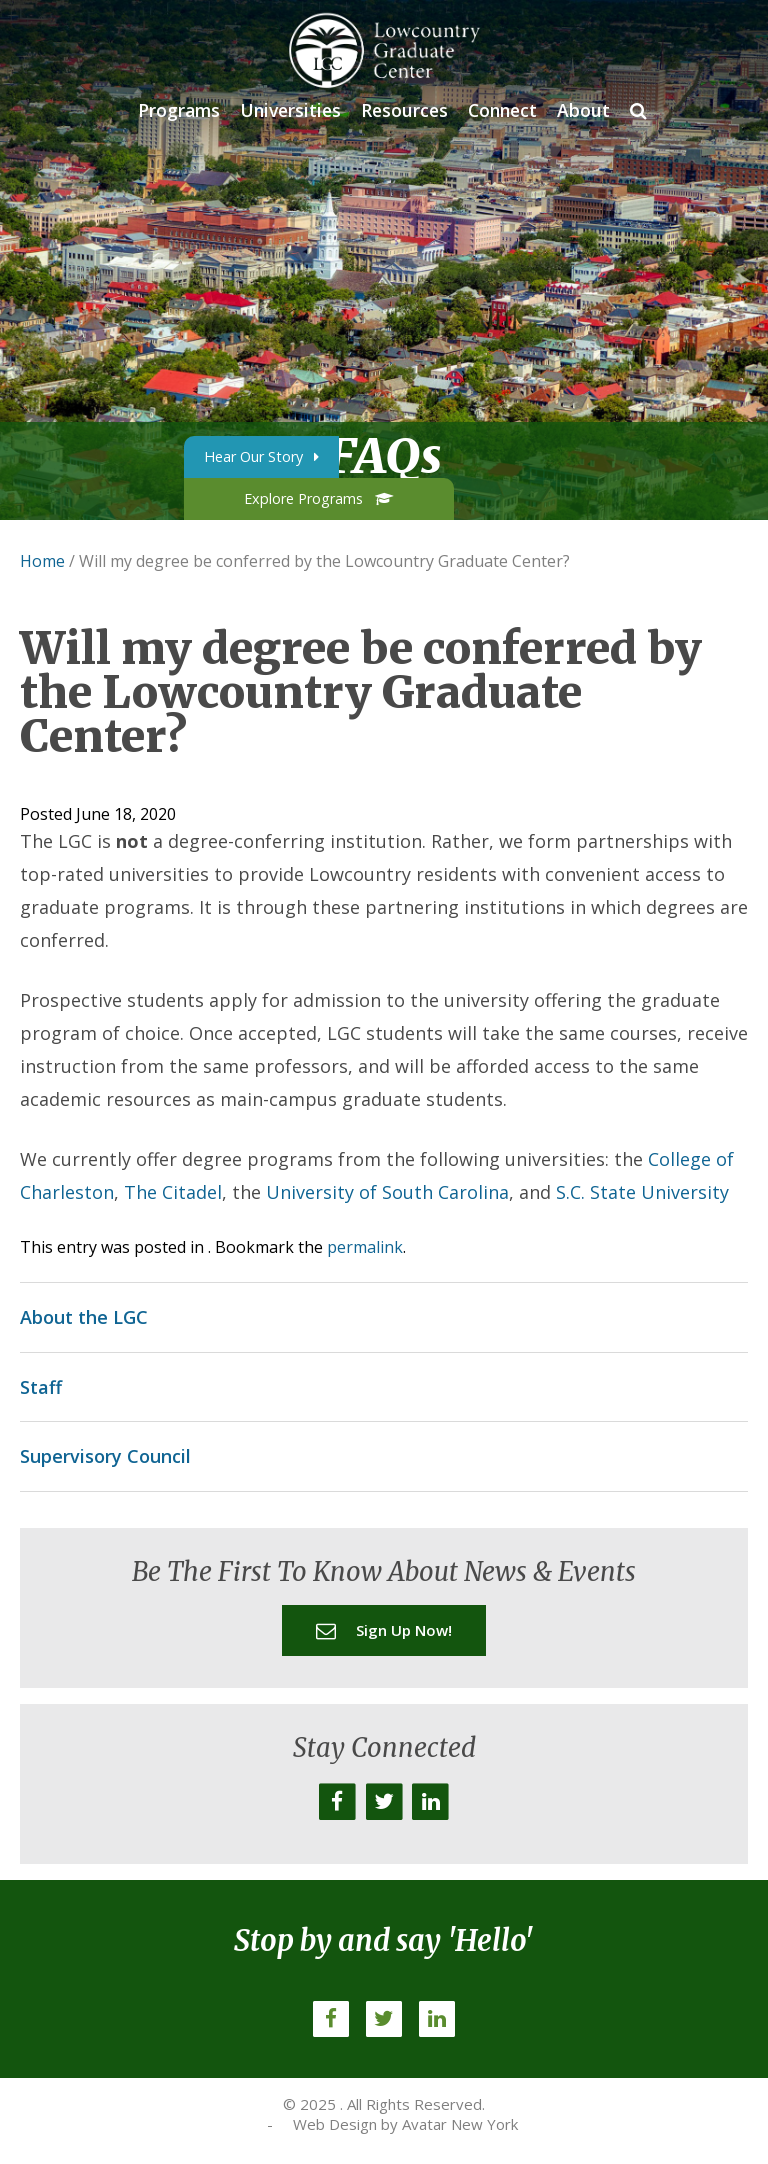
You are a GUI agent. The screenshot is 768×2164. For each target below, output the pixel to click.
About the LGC (84, 1317)
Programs (179, 110)
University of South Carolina (387, 1192)
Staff (41, 1387)
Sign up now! (384, 1630)
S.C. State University (642, 1192)
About (583, 110)
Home (42, 561)
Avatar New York (460, 2124)
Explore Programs (318, 498)
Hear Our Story (261, 456)
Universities (290, 110)
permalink (365, 1247)
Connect (502, 110)
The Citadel (173, 1192)
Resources (404, 110)
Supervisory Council (105, 1456)
